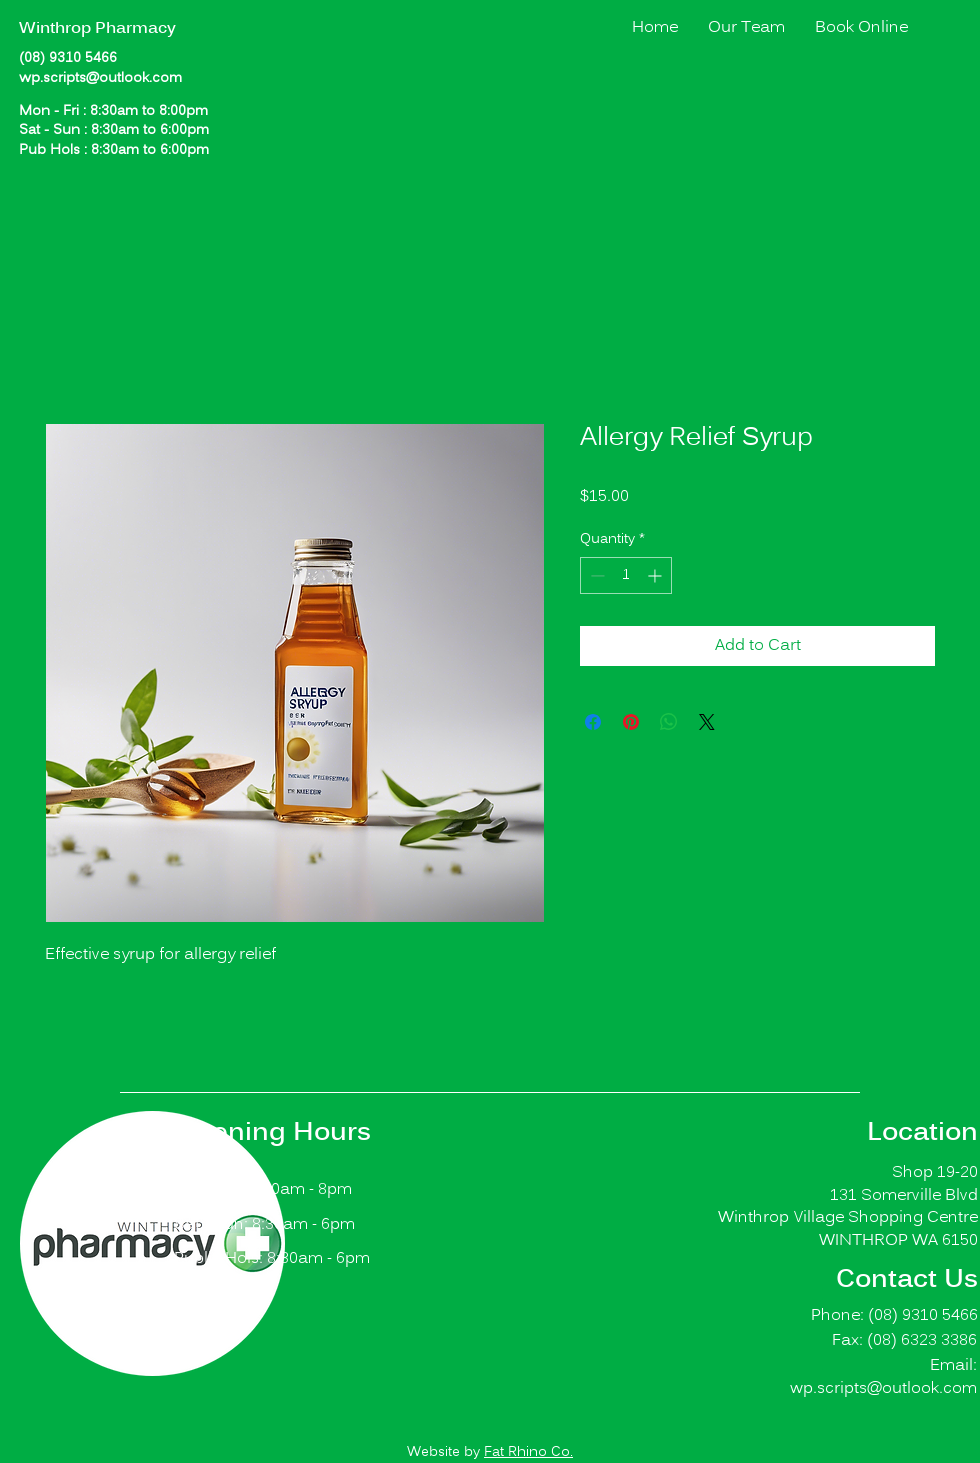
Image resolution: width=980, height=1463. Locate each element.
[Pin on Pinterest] (631, 722)
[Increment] (656, 575)
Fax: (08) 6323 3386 (904, 1341)
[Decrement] (595, 575)
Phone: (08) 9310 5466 (894, 1316)
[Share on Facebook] (593, 722)
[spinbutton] (626, 575)
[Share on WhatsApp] (669, 722)
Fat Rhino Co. (528, 1452)
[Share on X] (707, 722)
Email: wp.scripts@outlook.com (883, 1377)
